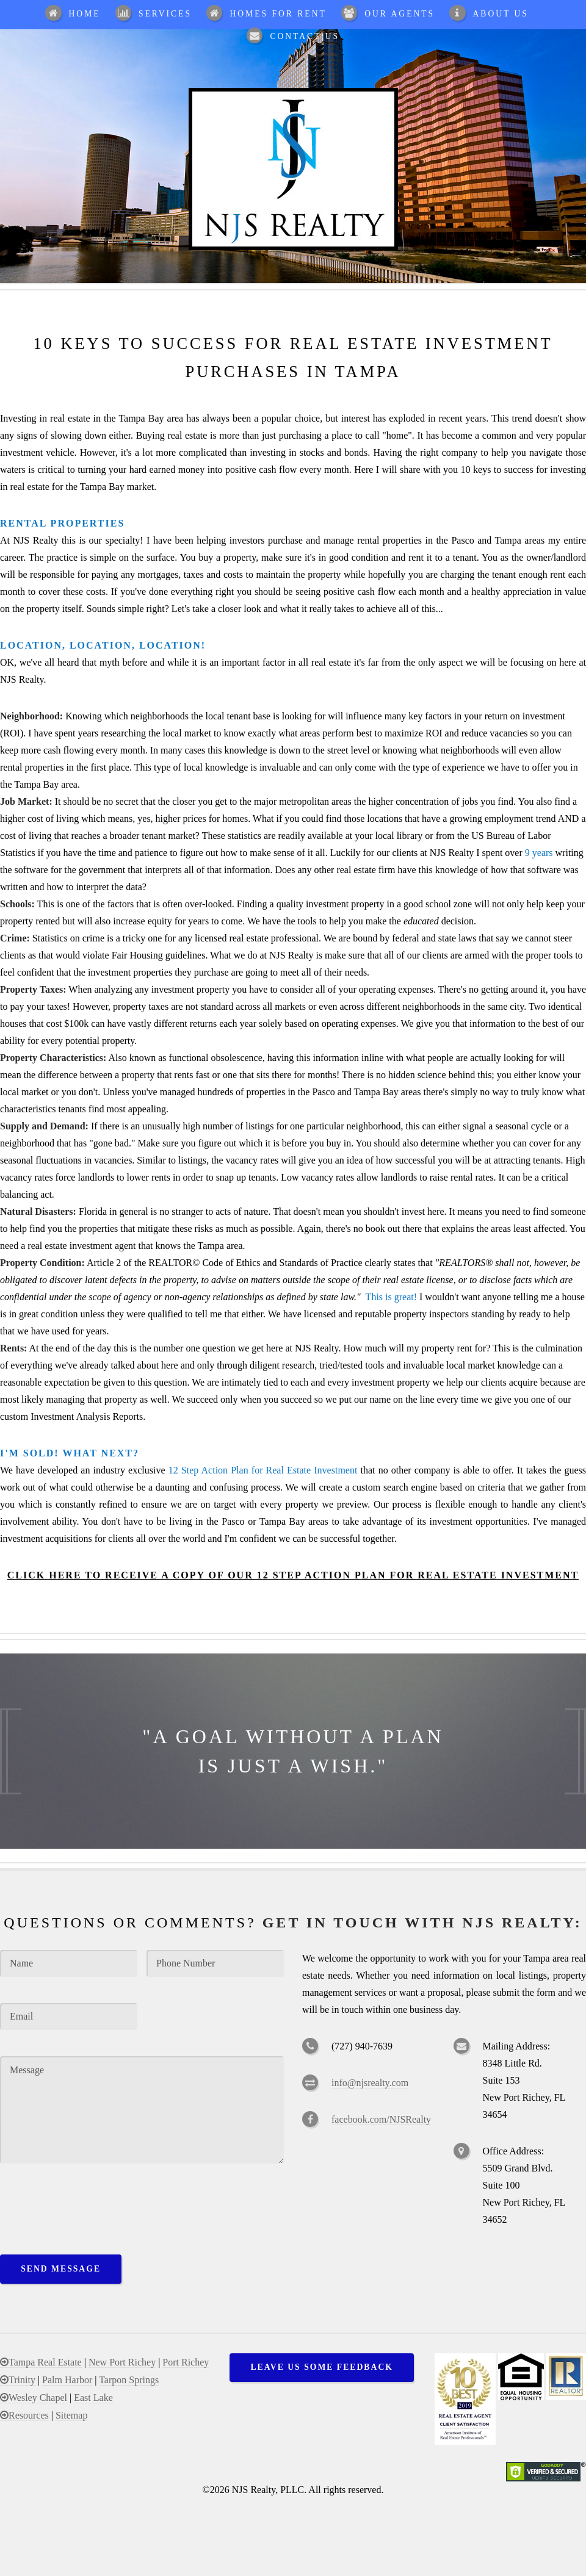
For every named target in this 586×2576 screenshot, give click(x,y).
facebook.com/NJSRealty (381, 2119)
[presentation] (93, 2204)
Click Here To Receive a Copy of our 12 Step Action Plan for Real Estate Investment (293, 1575)
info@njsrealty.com (369, 2083)
